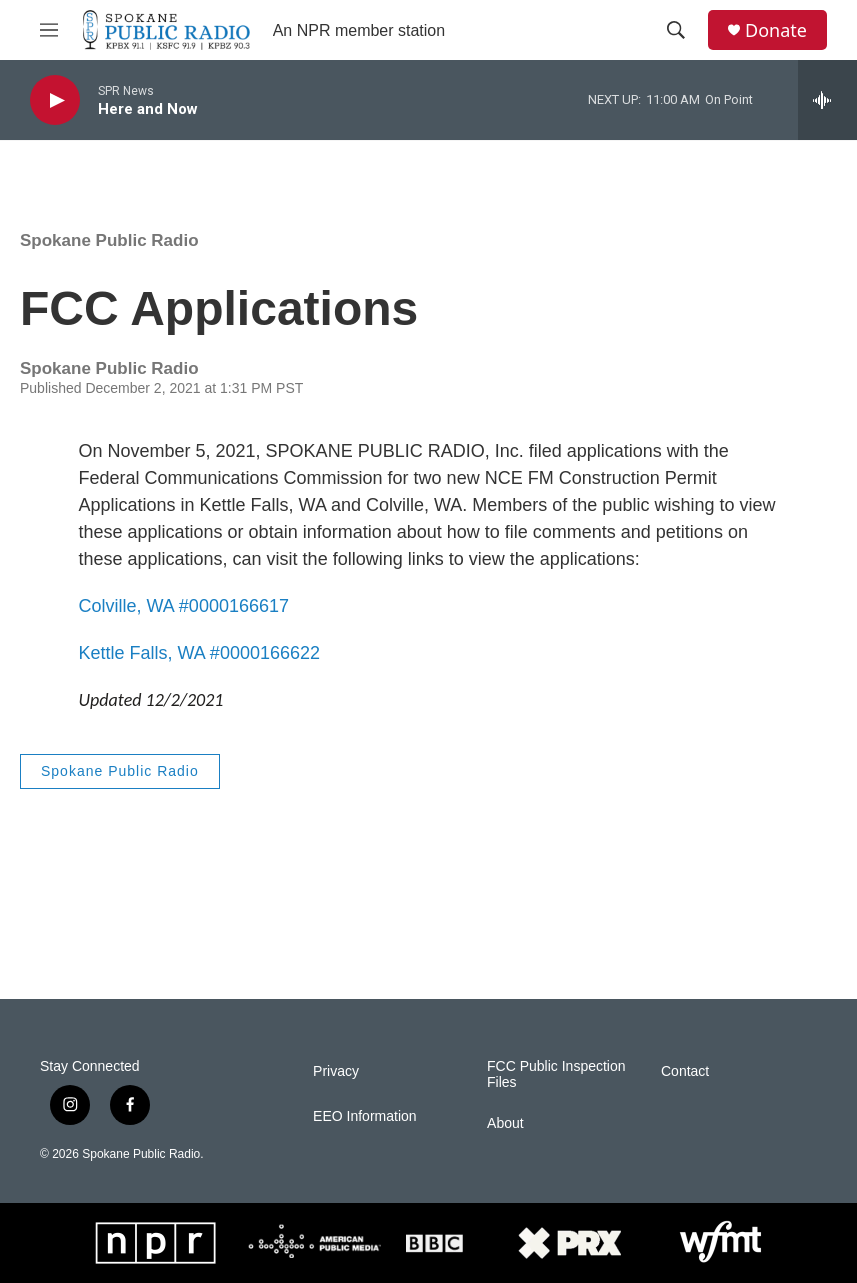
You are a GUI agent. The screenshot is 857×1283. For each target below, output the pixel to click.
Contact (685, 1071)
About (505, 1123)
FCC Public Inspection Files (556, 1074)
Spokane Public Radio (109, 240)
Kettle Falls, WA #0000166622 (200, 653)
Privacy (336, 1071)
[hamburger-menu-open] (49, 30)
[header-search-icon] (676, 30)
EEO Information (365, 1116)
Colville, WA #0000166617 (184, 606)
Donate (776, 30)
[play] (55, 100)
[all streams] (827, 100)
